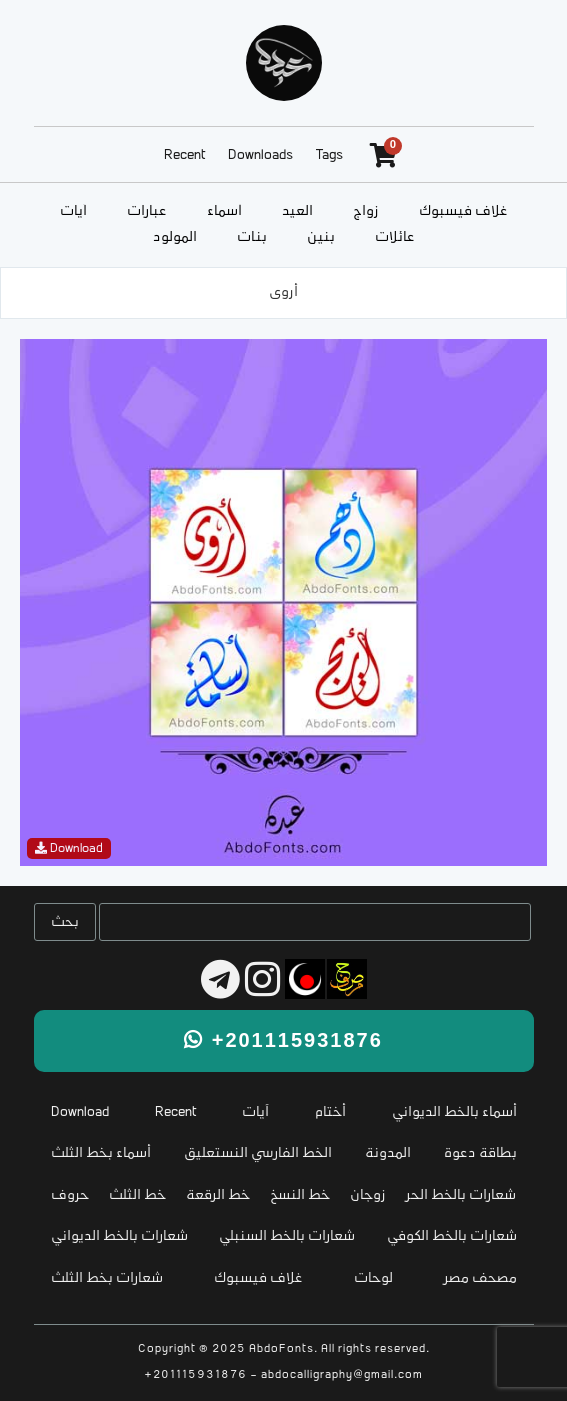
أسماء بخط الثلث (101, 1153)
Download (80, 1112)
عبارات (147, 211)
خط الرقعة (218, 1195)
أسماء (224, 211)
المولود (175, 237)
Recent (184, 155)
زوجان (368, 1195)
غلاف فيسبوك (463, 211)
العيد (297, 211)
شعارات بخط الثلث (107, 1278)
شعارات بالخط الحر (461, 1195)
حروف (70, 1195)
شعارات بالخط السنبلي (287, 1236)
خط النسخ (300, 1195)
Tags (329, 155)
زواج (366, 211)
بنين (321, 237)
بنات (252, 237)
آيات (73, 211)
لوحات (373, 1278)
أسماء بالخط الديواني (454, 1112)
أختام (330, 1112)
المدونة (388, 1153)
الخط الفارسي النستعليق (258, 1153)
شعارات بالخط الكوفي (452, 1236)
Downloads (260, 155)
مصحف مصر (480, 1278)
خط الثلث (137, 1195)
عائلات (395, 237)
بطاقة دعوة (480, 1153)
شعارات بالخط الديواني (119, 1236)
